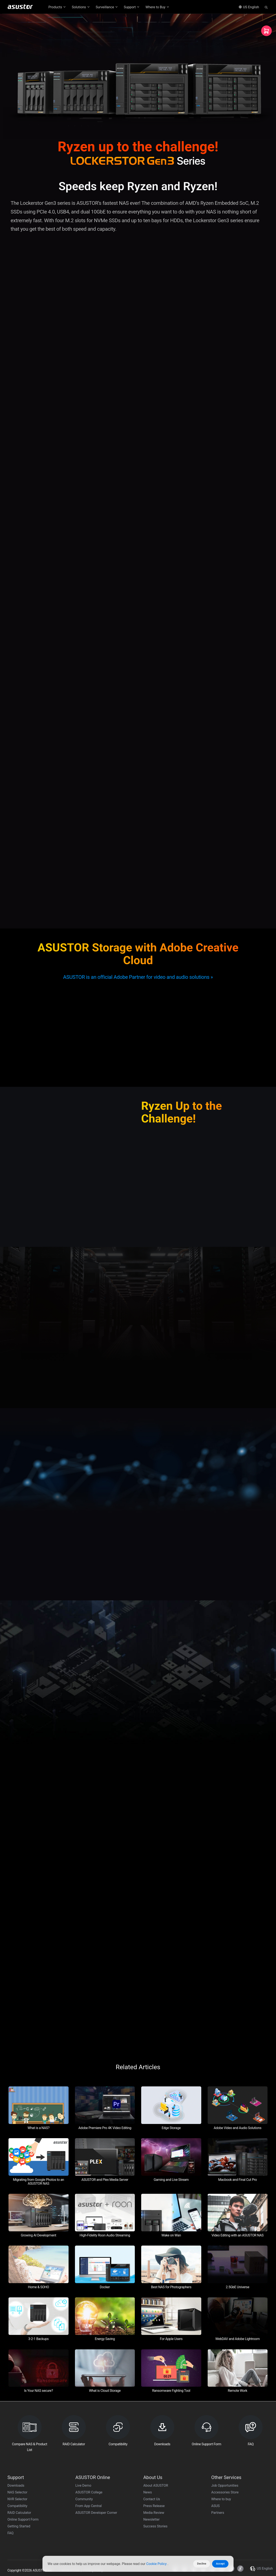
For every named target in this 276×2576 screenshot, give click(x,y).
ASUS (215, 2506)
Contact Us (151, 2499)
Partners (217, 2513)
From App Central (88, 2506)
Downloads (15, 2485)
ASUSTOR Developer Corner (96, 2513)
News (147, 2492)
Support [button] (132, 7)
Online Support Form (23, 2519)
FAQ (10, 2533)
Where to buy (221, 2499)
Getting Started (18, 2526)
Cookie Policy (157, 2564)
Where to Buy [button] (157, 7)
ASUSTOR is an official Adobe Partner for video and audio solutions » (138, 977)
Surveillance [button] (107, 7)
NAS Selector (17, 2492)
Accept (220, 2563)
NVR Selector (17, 2499)
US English (249, 7)
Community (84, 2499)
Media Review (153, 2513)
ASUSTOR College (88, 2492)
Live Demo (83, 2485)
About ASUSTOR (155, 2485)
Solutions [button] (81, 7)
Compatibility (17, 2506)
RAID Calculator (19, 2513)
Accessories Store (225, 2492)
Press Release (154, 2506)
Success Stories (155, 2526)
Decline (201, 2563)
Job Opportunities (224, 2485)
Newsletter (151, 2519)
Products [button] (57, 7)
